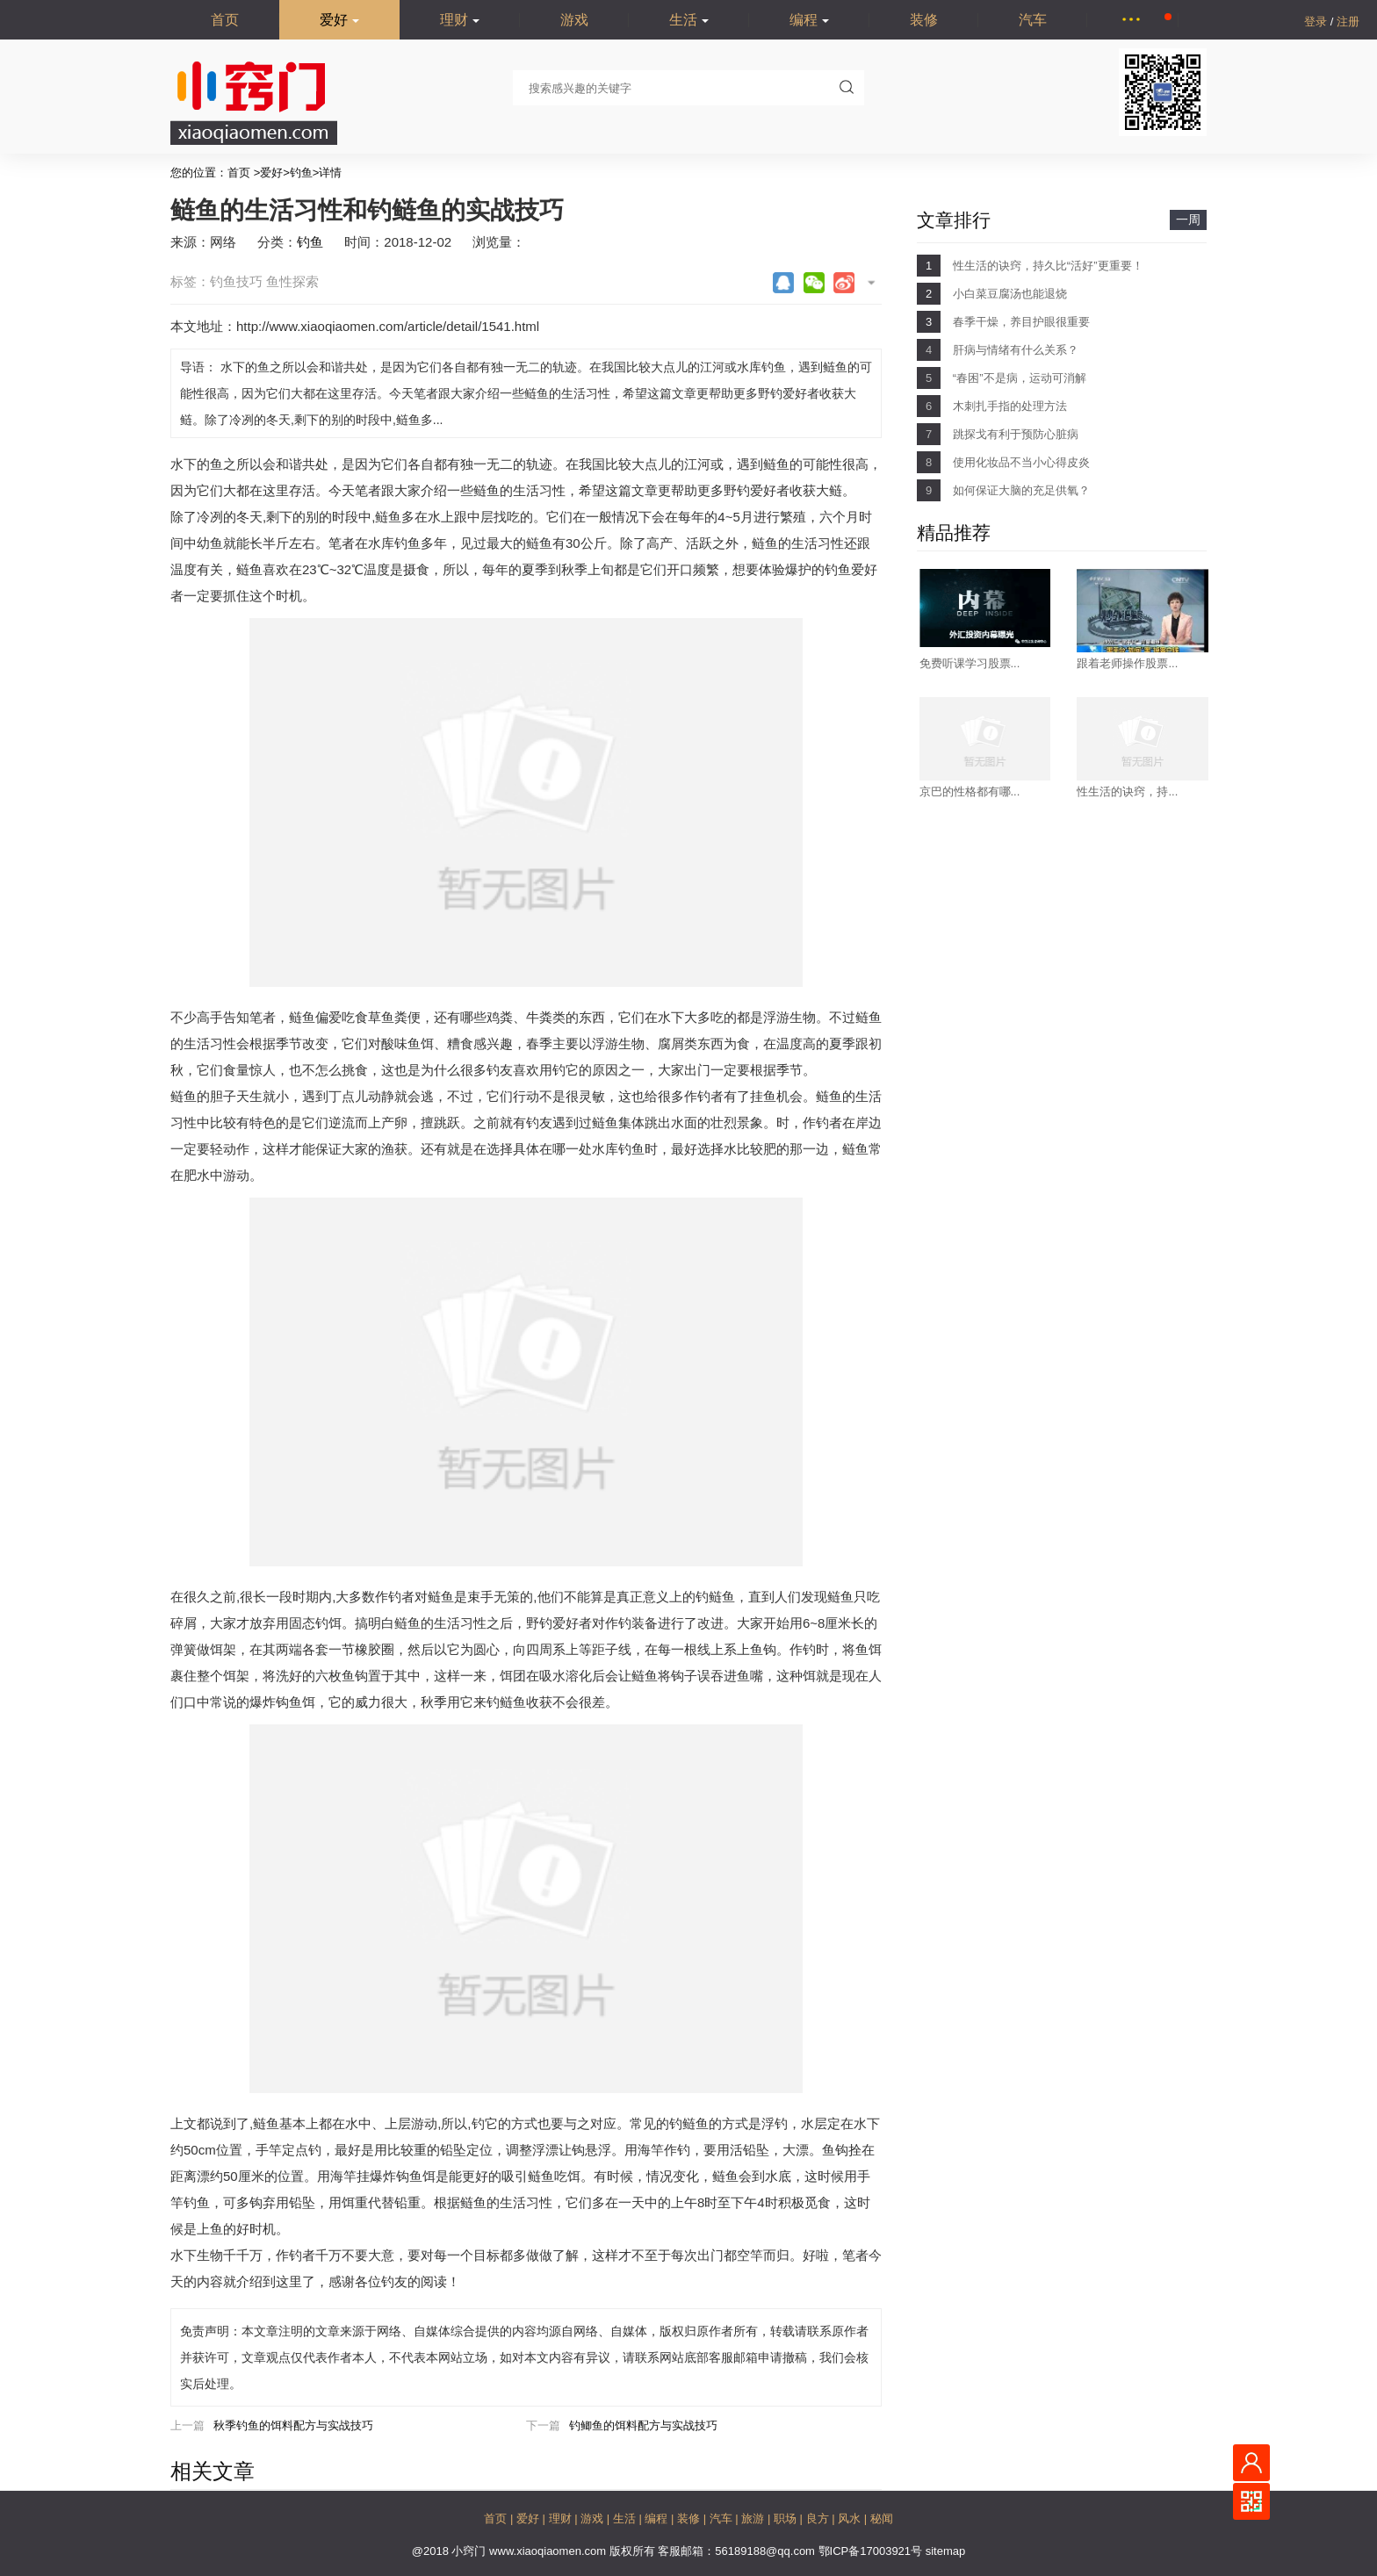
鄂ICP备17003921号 (872, 2551)
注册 (1348, 21)
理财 (459, 19)
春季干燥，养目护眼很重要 (1021, 321)
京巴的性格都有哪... (969, 791)
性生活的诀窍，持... (1127, 791)
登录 (1317, 21)
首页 (225, 19)
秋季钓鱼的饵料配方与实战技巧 (293, 2425)
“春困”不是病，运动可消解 (1019, 378)
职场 (787, 2518)
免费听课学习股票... (969, 663)
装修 (924, 19)
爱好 (339, 19)
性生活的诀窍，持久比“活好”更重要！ (1048, 265)
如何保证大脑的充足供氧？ (1021, 490)
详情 (330, 172)
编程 (809, 19)
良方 (819, 2518)
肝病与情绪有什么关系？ (1015, 349)
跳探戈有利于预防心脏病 (1015, 434)
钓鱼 (301, 172)
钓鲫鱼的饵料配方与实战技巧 (643, 2425)
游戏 (574, 19)
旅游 (754, 2518)
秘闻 (881, 2518)
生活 (689, 19)
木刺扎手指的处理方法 (1010, 406)
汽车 (1033, 19)
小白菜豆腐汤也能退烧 (1010, 293)
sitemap (946, 2551)
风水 (851, 2518)
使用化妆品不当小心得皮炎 (1021, 462)
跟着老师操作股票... (1127, 663)
